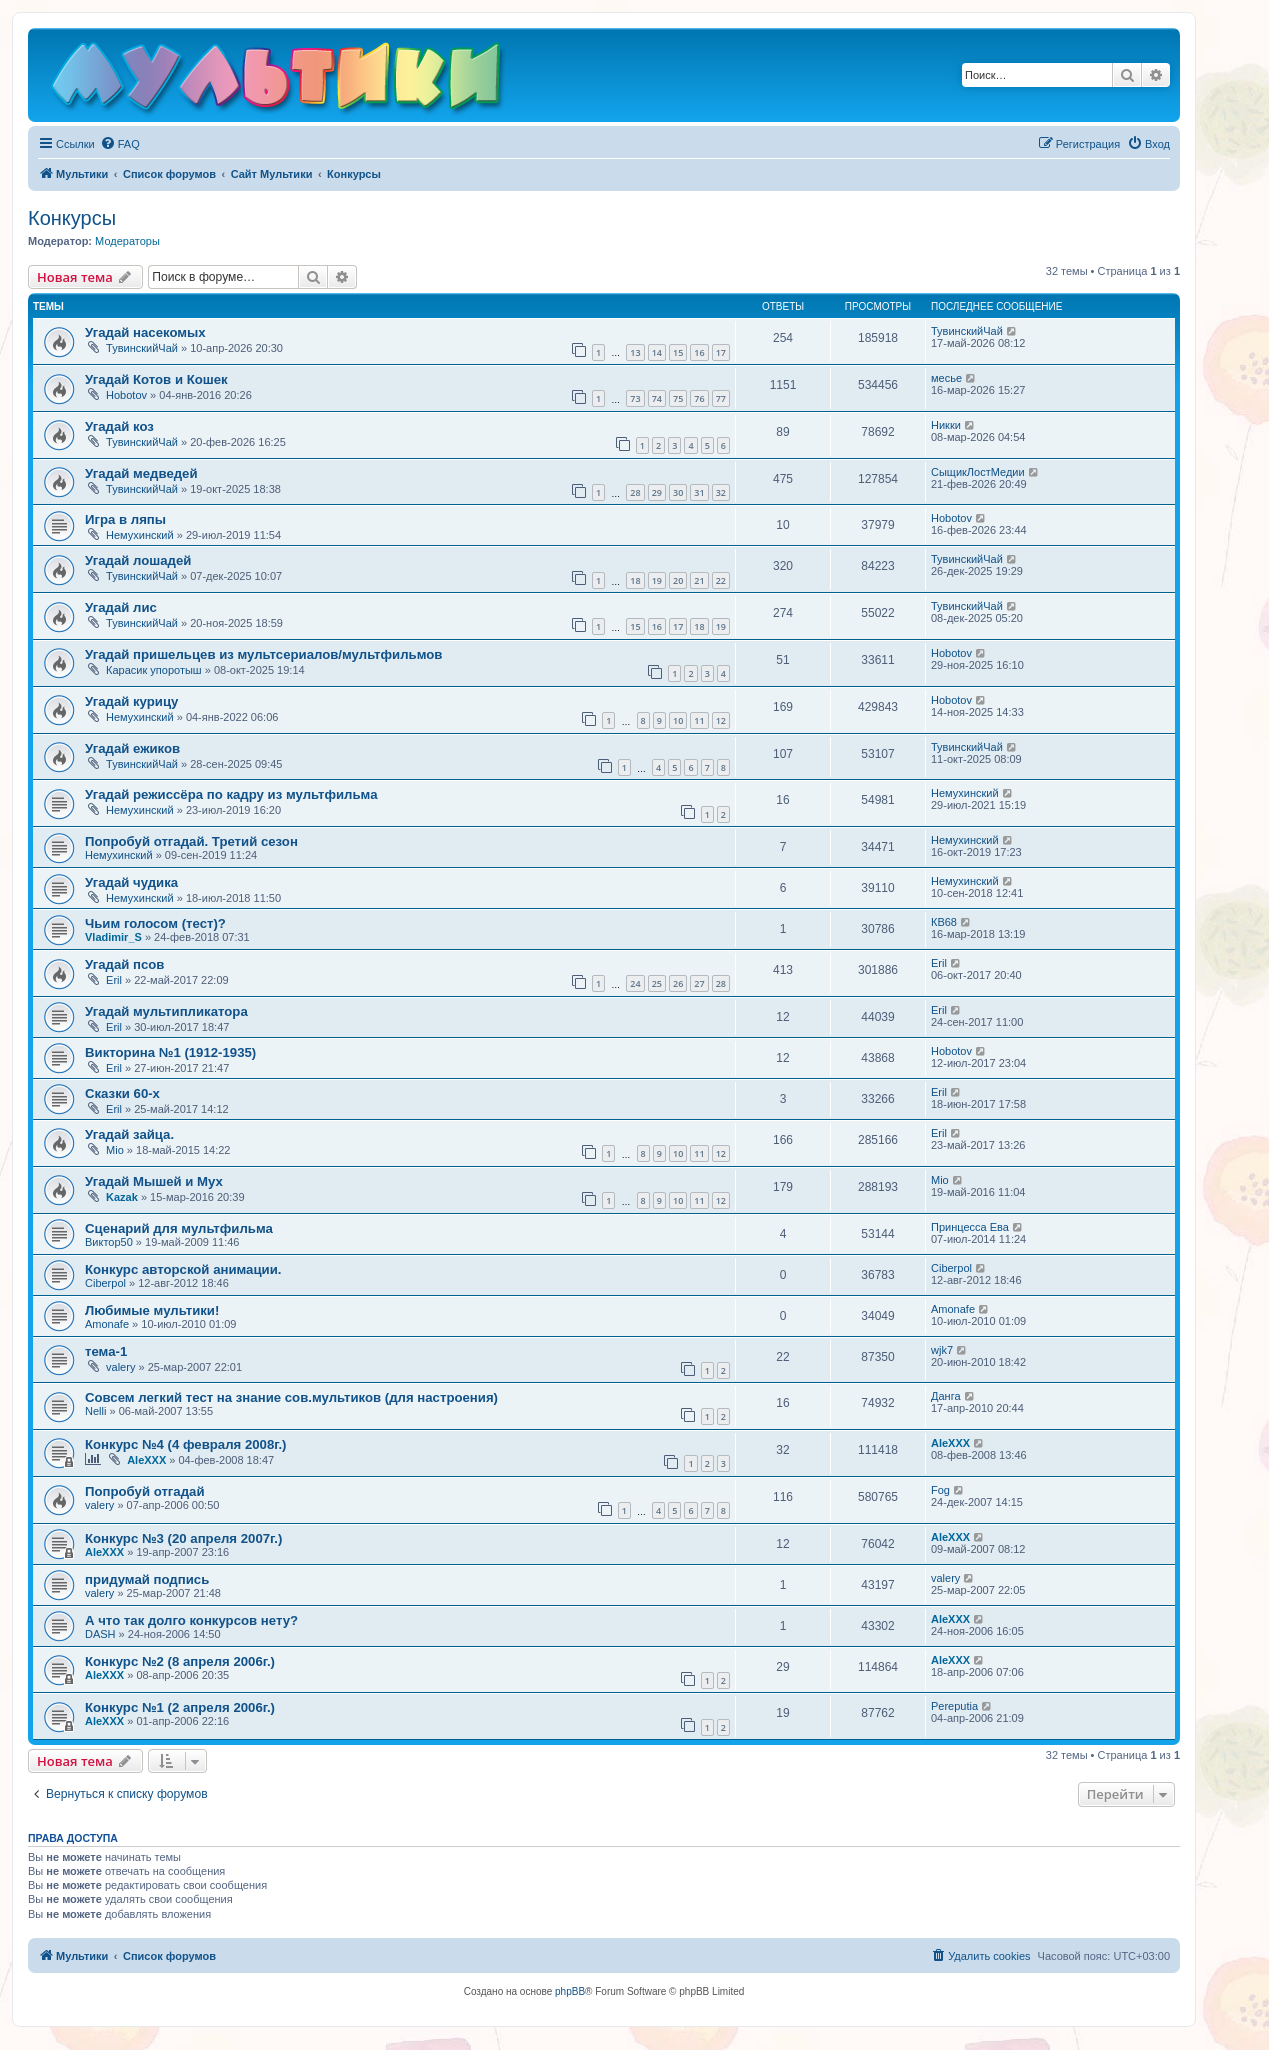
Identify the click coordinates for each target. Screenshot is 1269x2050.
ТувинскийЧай (142, 348)
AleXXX (146, 1460)
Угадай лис (121, 607)
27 (699, 983)
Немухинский (140, 535)
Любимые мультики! (152, 1310)
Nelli (95, 1411)
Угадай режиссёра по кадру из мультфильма (231, 794)
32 (721, 492)
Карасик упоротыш (154, 670)
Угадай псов (124, 964)
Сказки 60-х (122, 1093)
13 (635, 352)
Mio (115, 1150)
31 (699, 492)
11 (699, 720)
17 (721, 352)
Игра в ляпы (125, 519)
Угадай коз (119, 426)
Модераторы (127, 241)
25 (657, 983)
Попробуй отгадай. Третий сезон (191, 841)
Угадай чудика (131, 882)
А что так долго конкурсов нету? (191, 1620)
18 (635, 580)
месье (946, 378)
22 (721, 580)
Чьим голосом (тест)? (155, 923)
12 (721, 720)
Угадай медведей (141, 473)
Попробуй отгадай (145, 1491)
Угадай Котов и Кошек (156, 379)
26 (678, 983)
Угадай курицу (131, 701)
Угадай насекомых (145, 332)
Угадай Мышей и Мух (154, 1181)
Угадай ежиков (132, 748)
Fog (940, 1490)
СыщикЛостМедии (978, 472)
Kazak (122, 1197)
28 (635, 492)
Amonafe (107, 1324)
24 (635, 983)
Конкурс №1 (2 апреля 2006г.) (180, 1707)
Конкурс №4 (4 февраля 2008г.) (185, 1444)
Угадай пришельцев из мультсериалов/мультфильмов (263, 654)
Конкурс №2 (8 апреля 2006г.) (180, 1661)
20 (678, 580)
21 (699, 580)
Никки (946, 425)
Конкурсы (72, 218)
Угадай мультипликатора (166, 1011)
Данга (946, 1396)
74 (657, 398)
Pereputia (954, 1706)
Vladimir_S (113, 937)
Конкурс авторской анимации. (183, 1269)
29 (657, 492)
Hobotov (126, 395)
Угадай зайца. (129, 1134)
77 (721, 398)
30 (678, 492)
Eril (114, 980)
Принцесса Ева (970, 1227)
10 (678, 720)
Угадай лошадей (138, 560)
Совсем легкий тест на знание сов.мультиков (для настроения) (291, 1397)
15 (678, 352)
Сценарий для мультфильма (179, 1228)
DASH (100, 1634)
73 (635, 398)
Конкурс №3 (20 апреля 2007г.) (183, 1538)
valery (120, 1367)
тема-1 (106, 1351)
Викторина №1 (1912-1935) (170, 1052)
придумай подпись (147, 1579)
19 (657, 580)
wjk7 (942, 1350)
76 (699, 398)
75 (678, 398)
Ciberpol (105, 1283)
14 (657, 352)
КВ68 (944, 922)
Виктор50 (109, 1242)
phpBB (570, 1991)
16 (699, 352)
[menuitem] (120, 144)
